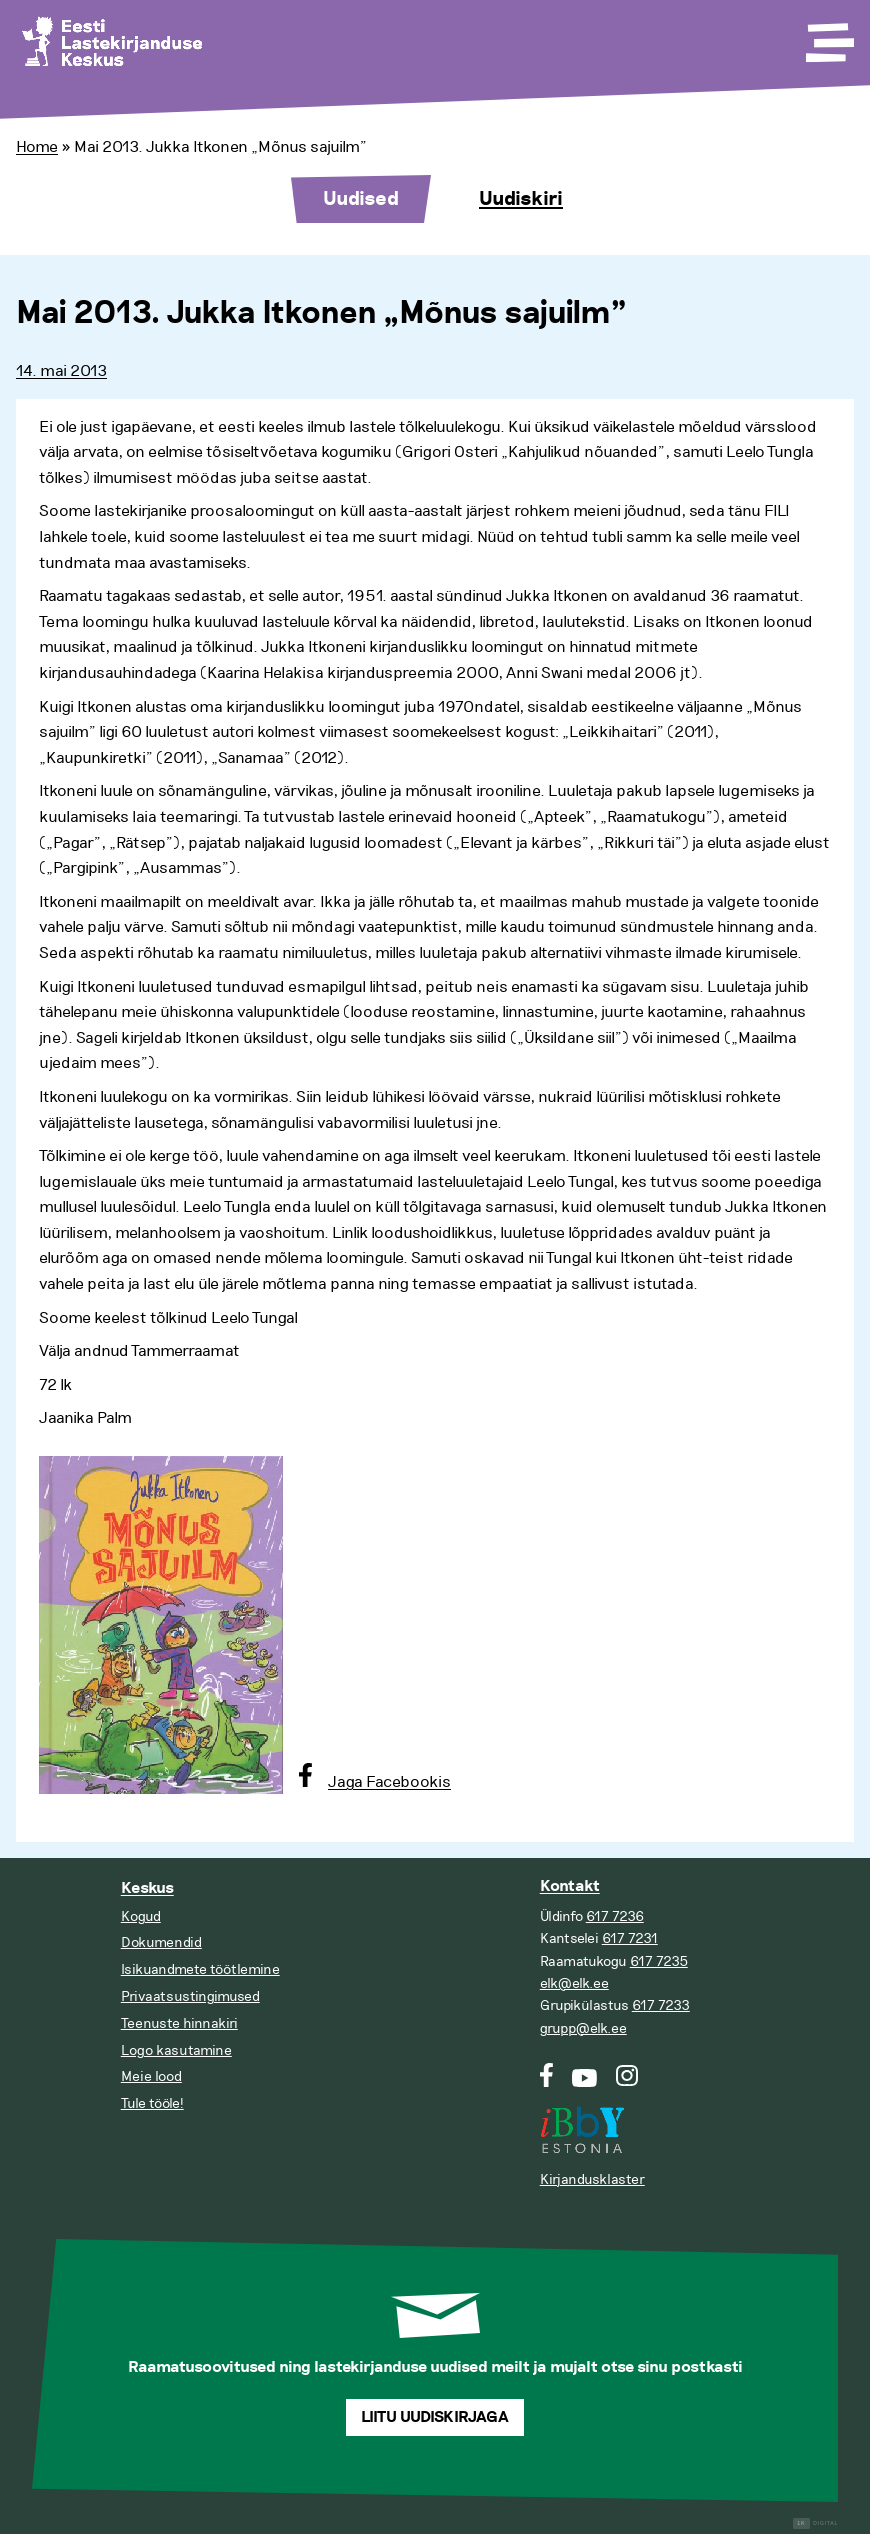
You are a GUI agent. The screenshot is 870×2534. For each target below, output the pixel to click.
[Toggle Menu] (828, 36)
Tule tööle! (152, 2103)
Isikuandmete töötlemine (200, 1969)
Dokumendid (161, 1942)
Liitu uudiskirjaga (435, 2417)
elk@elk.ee (574, 1983)
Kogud (141, 1916)
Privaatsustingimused (190, 1996)
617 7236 (615, 1916)
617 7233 (661, 2005)
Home (37, 147)
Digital (815, 2523)
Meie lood (151, 2076)
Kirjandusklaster (592, 2179)
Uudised (361, 199)
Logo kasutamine (176, 2050)
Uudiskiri (521, 199)
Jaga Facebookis (389, 1782)
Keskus (147, 1888)
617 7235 (659, 1961)
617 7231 (630, 1938)
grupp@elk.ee (583, 2028)
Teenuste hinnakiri (179, 2023)
